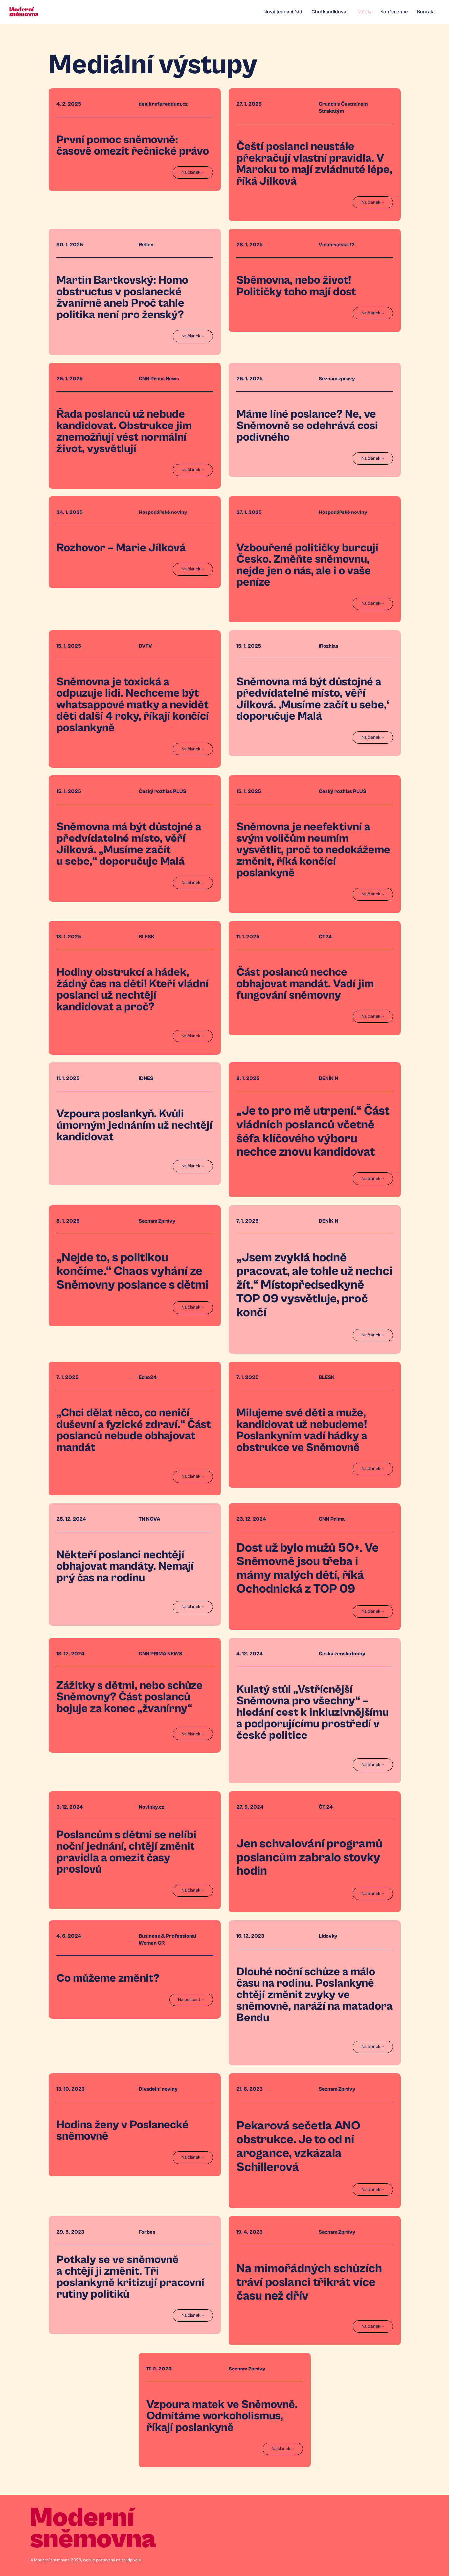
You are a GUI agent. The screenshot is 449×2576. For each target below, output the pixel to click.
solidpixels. (132, 2560)
